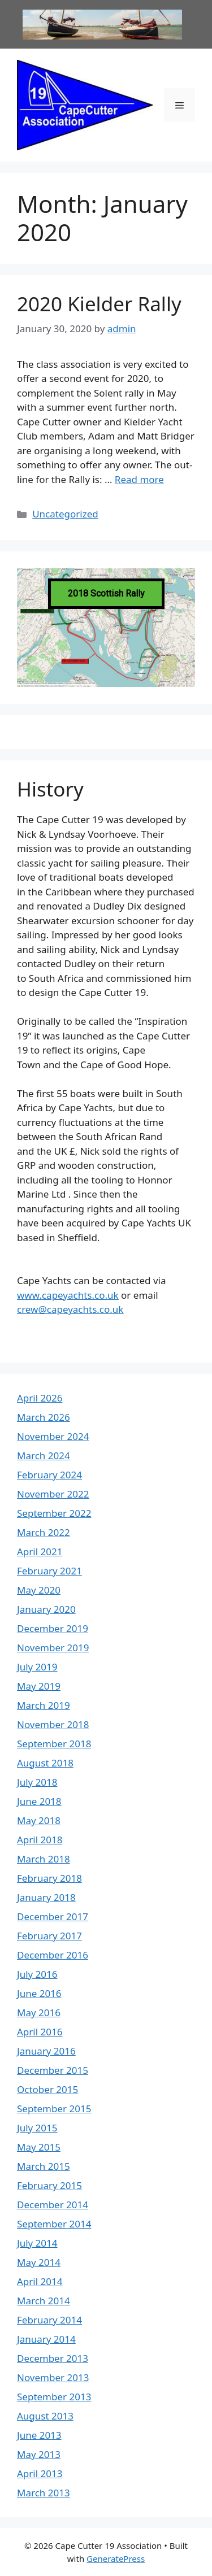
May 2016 (38, 2012)
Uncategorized (65, 513)
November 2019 (53, 1647)
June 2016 (39, 1993)
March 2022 (43, 1532)
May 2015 (38, 2146)
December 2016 (52, 1954)
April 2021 (39, 1551)
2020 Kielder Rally (99, 303)
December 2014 (52, 2204)
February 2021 (49, 1570)
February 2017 (49, 1935)
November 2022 (53, 1493)
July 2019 (37, 1666)
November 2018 (53, 1724)
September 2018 (54, 1743)
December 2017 (52, 1916)
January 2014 (46, 2339)
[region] (106, 627)
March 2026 (43, 1417)
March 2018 (43, 1858)
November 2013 (53, 2377)
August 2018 (45, 1762)
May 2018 (38, 1820)
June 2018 (39, 1801)
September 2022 (54, 1513)
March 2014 (43, 2300)
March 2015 (43, 2166)
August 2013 (45, 2415)
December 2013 (52, 2358)
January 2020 (46, 1609)
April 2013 (39, 2473)
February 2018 (49, 1878)
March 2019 (43, 1705)
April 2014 (39, 2281)
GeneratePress (115, 2558)
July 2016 (37, 1974)
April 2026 (39, 1397)
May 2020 (38, 1589)
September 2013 (54, 2396)
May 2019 (38, 1685)
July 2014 (37, 2242)
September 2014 (54, 2223)
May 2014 (38, 2262)
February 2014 (49, 2319)
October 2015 (47, 2089)
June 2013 (39, 2435)
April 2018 (39, 1839)
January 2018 (46, 1897)
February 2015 (49, 2185)
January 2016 (46, 2050)
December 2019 (52, 1628)
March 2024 (43, 1455)
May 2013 (38, 2454)
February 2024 (49, 1474)
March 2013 (43, 2492)
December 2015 (52, 2070)
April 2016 (39, 2031)
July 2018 (37, 1782)
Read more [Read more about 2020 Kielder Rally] (139, 479)
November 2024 (53, 1436)
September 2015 (54, 2108)
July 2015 (37, 2127)
